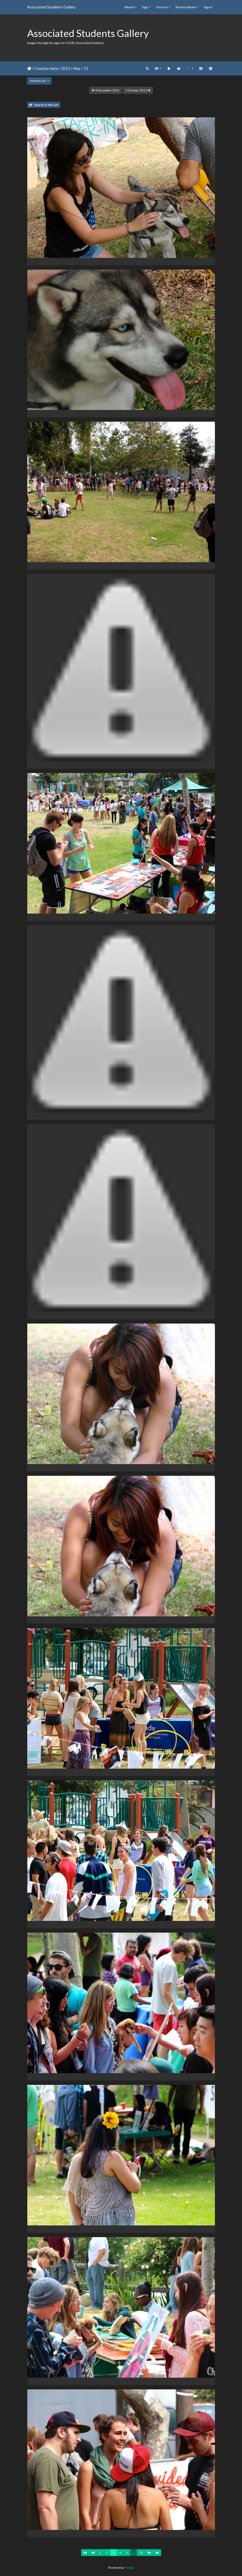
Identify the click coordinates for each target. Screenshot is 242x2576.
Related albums (185, 7)
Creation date (46, 68)
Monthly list (38, 81)
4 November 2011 (105, 90)
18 (141, 2552)
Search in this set (43, 105)
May (77, 68)
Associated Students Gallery (51, 7)
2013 (65, 68)
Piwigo (129, 2567)
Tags (145, 7)
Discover (162, 7)
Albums (129, 7)
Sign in (208, 7)
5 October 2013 (137, 90)
